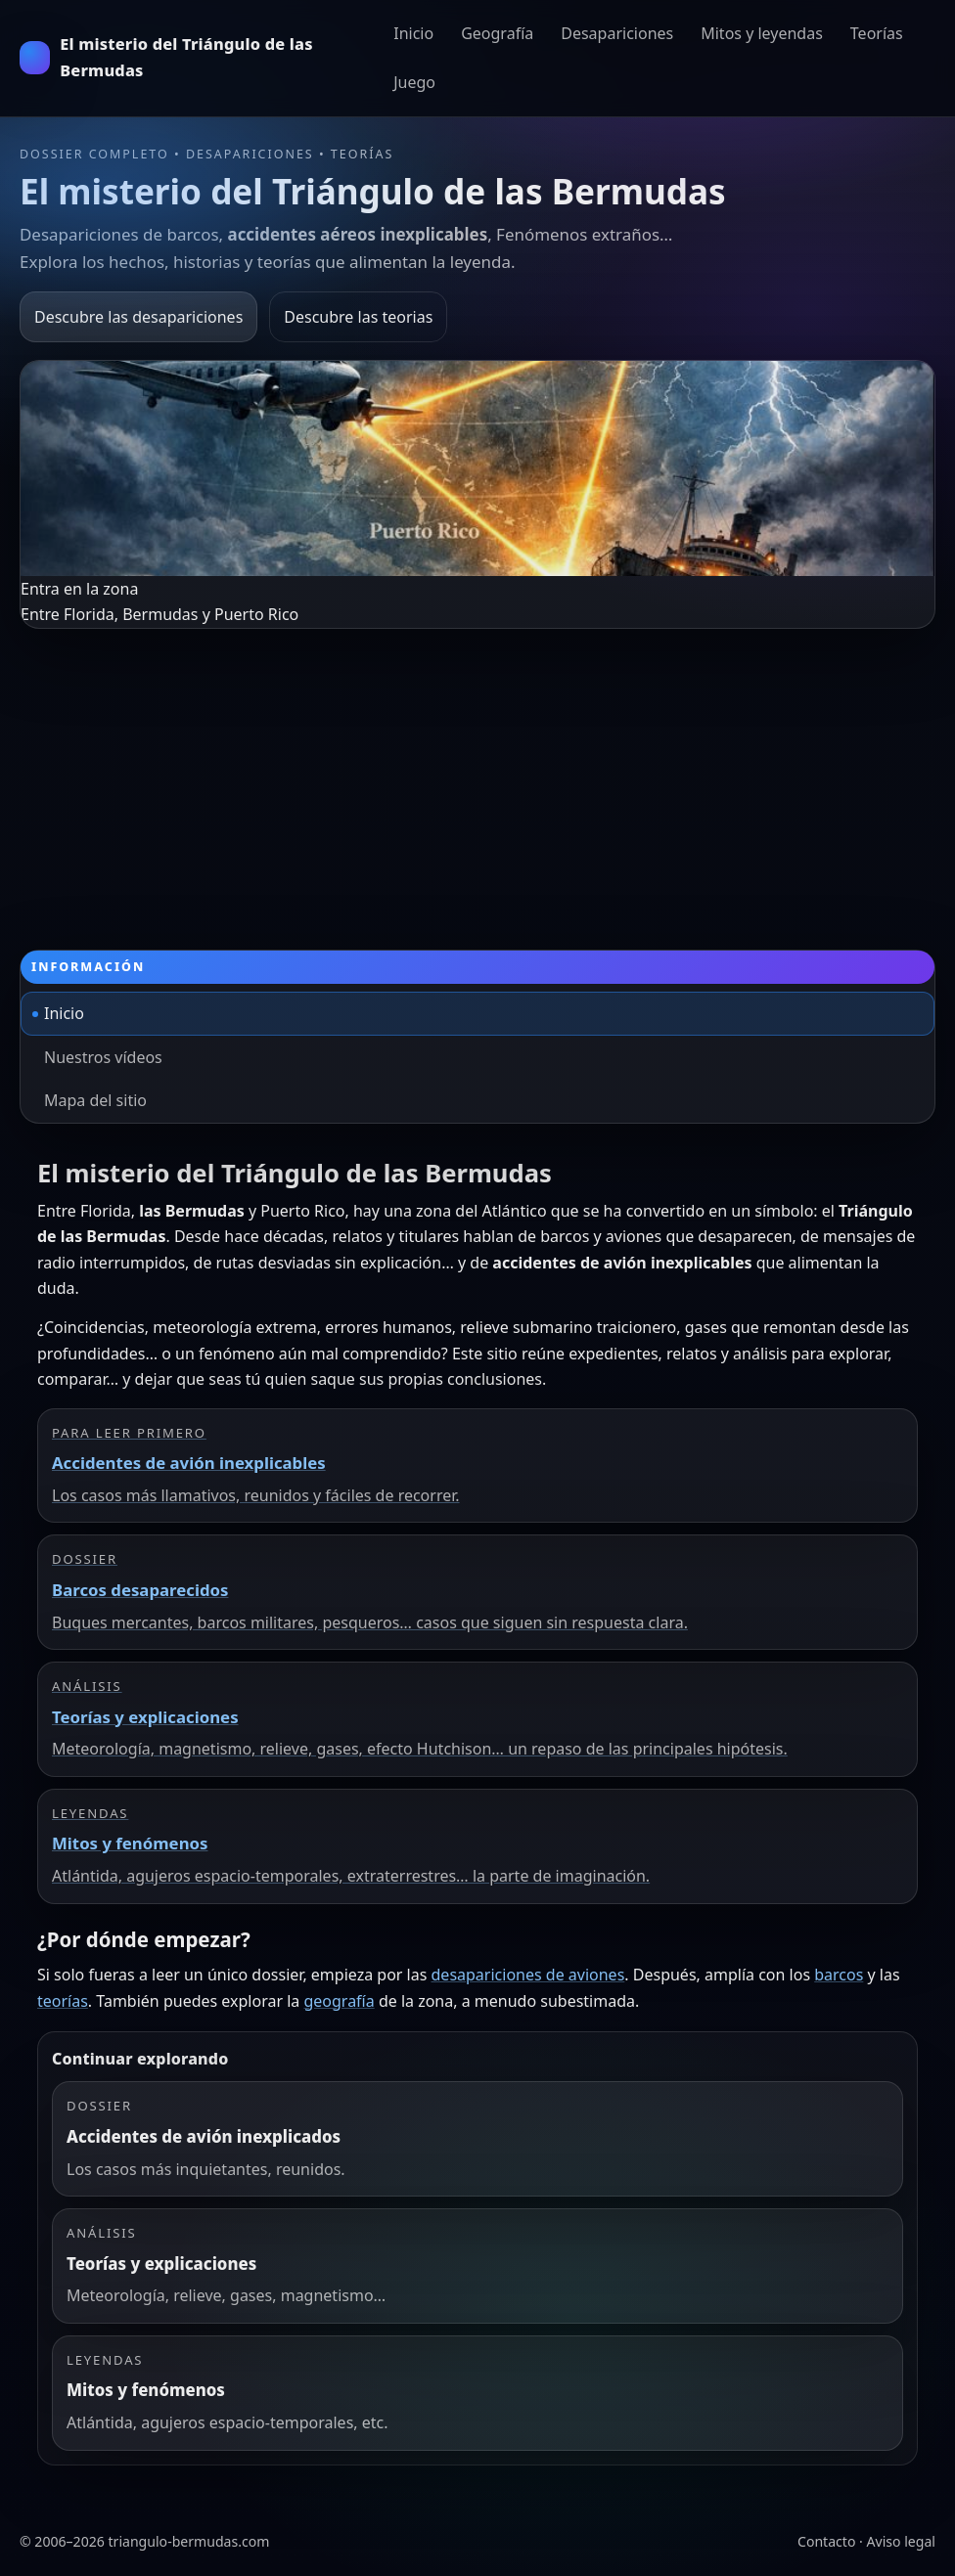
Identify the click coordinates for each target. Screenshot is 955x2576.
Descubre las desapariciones (138, 317)
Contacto (826, 2541)
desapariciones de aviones (528, 1974)
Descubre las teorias (358, 317)
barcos (838, 1974)
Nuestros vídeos (103, 1057)
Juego (414, 82)
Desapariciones (617, 33)
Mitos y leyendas (762, 33)
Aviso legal (901, 2541)
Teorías (876, 33)
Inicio (413, 33)
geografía (338, 2001)
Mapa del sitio (95, 1100)
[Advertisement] (477, 775)
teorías (62, 2001)
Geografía (497, 33)
